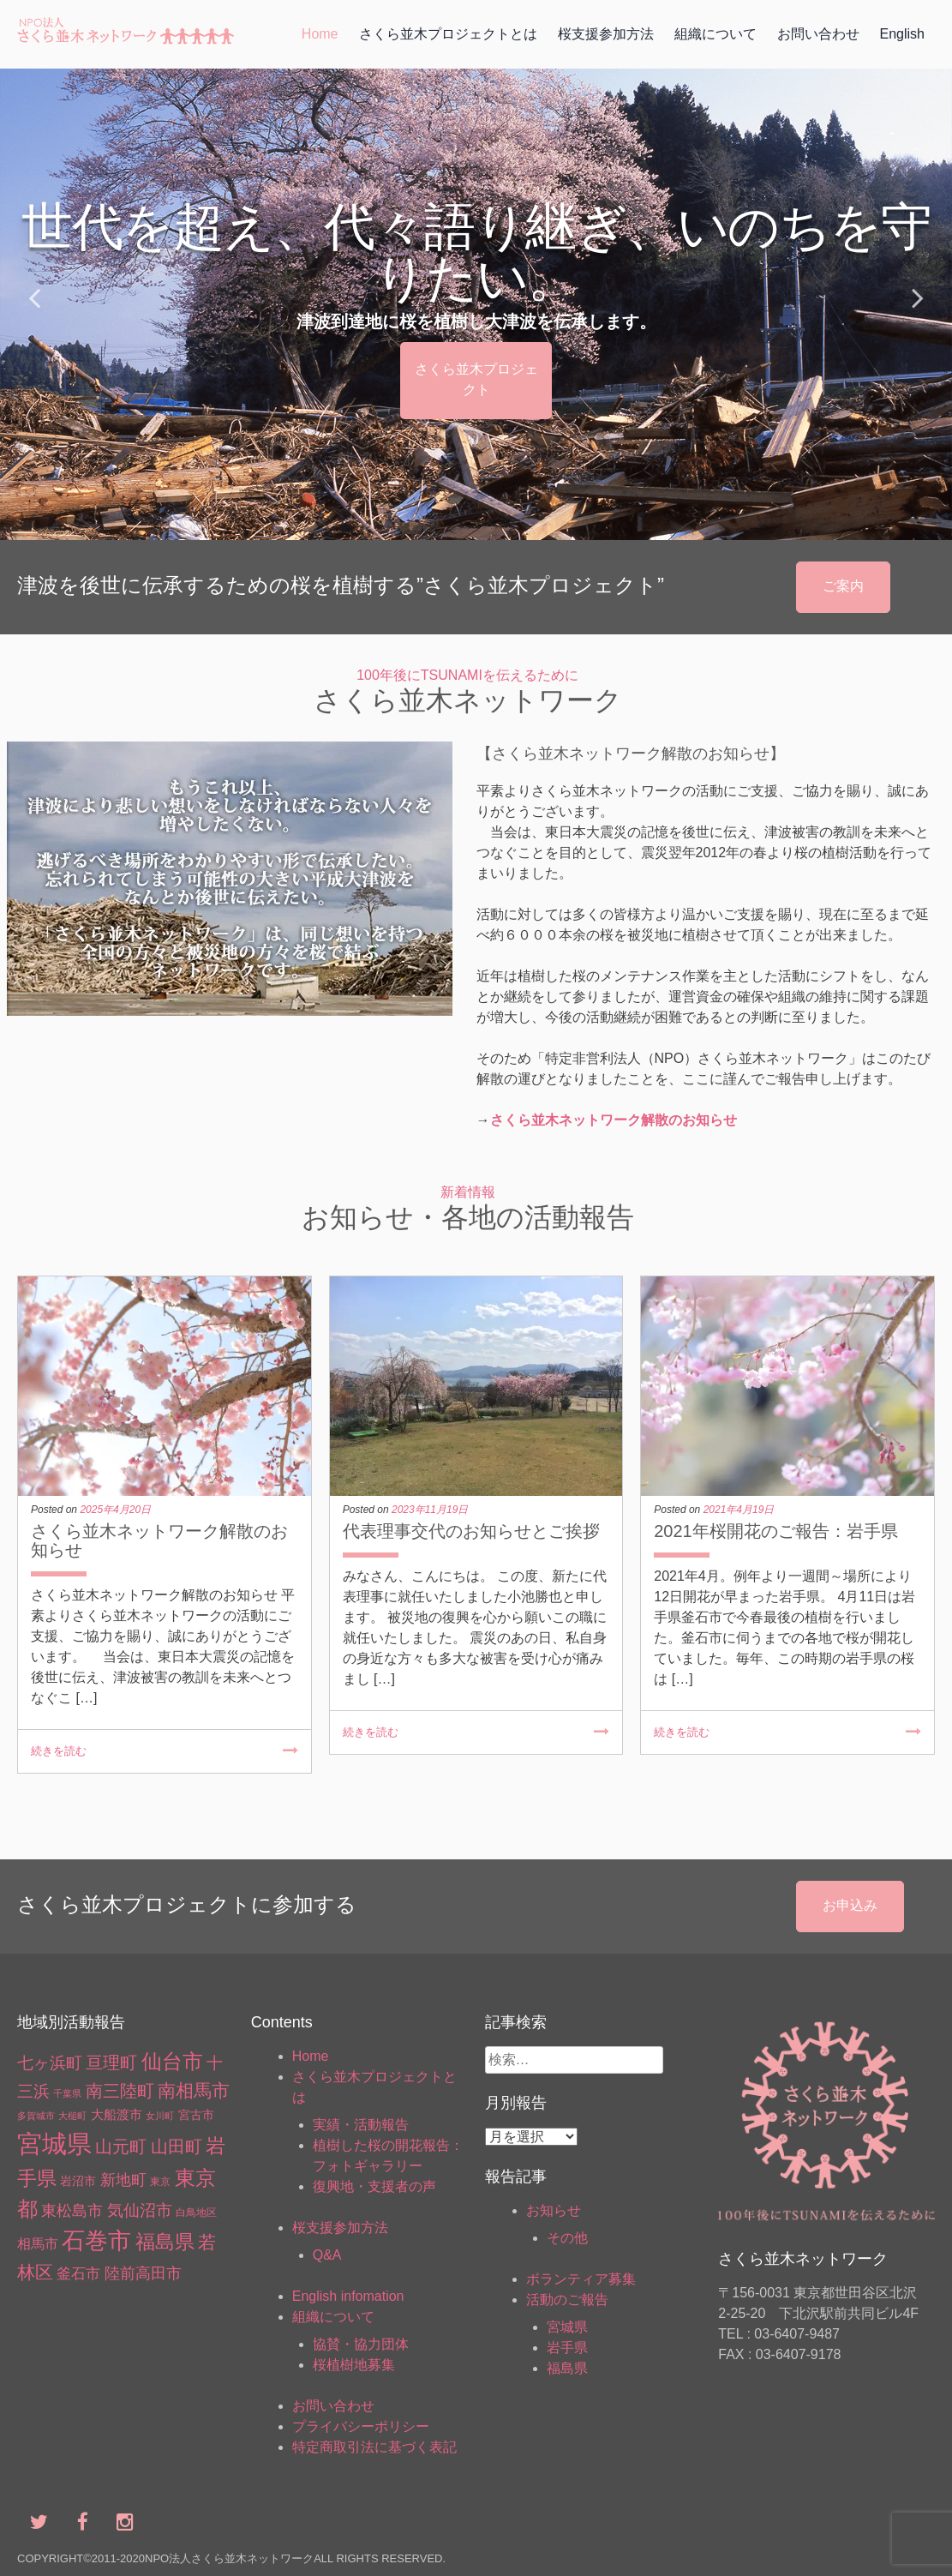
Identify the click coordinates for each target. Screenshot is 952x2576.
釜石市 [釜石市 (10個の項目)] (78, 2274)
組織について (715, 34)
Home (320, 34)
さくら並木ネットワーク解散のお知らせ (613, 1120)
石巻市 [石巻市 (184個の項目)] (96, 2241)
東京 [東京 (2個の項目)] (160, 2182)
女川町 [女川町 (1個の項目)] (160, 2116)
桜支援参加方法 (606, 34)
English (902, 34)
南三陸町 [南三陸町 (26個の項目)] (120, 2090)
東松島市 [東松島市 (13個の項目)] (72, 2210)
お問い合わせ (818, 34)
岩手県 (567, 2347)
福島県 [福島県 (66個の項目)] (165, 2242)
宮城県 (567, 2327)
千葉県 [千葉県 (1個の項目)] (67, 2093)
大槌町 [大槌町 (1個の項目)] (72, 2116)
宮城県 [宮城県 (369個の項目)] (54, 2143)
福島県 (567, 2368)
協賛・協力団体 (361, 2344)
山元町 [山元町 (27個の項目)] (121, 2146)
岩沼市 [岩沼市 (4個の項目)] (78, 2181)
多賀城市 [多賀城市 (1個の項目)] (36, 2116)
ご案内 (843, 586)
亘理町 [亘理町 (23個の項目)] (111, 2062)
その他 (567, 2238)
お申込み (850, 1905)
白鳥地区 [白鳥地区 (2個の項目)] (196, 2213)
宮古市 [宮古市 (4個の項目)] (196, 2115)
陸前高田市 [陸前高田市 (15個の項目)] (143, 2273)
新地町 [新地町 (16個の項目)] (123, 2180)
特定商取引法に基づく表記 (374, 2447)
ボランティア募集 (581, 2279)
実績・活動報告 (361, 2124)
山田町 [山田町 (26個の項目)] (176, 2146)
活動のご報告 (567, 2299)
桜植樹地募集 (354, 2364)
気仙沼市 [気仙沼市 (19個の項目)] (139, 2210)
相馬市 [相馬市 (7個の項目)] (37, 2244)
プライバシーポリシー (360, 2426)
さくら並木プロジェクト (476, 379)
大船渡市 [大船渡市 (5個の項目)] (116, 2115)
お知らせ (553, 2210)
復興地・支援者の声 (374, 2186)
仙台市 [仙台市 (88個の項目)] (172, 2061)
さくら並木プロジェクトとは (448, 34)
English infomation (348, 2296)
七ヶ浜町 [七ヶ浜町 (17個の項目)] (49, 2063)
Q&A (327, 2255)
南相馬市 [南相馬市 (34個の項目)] (194, 2090)
